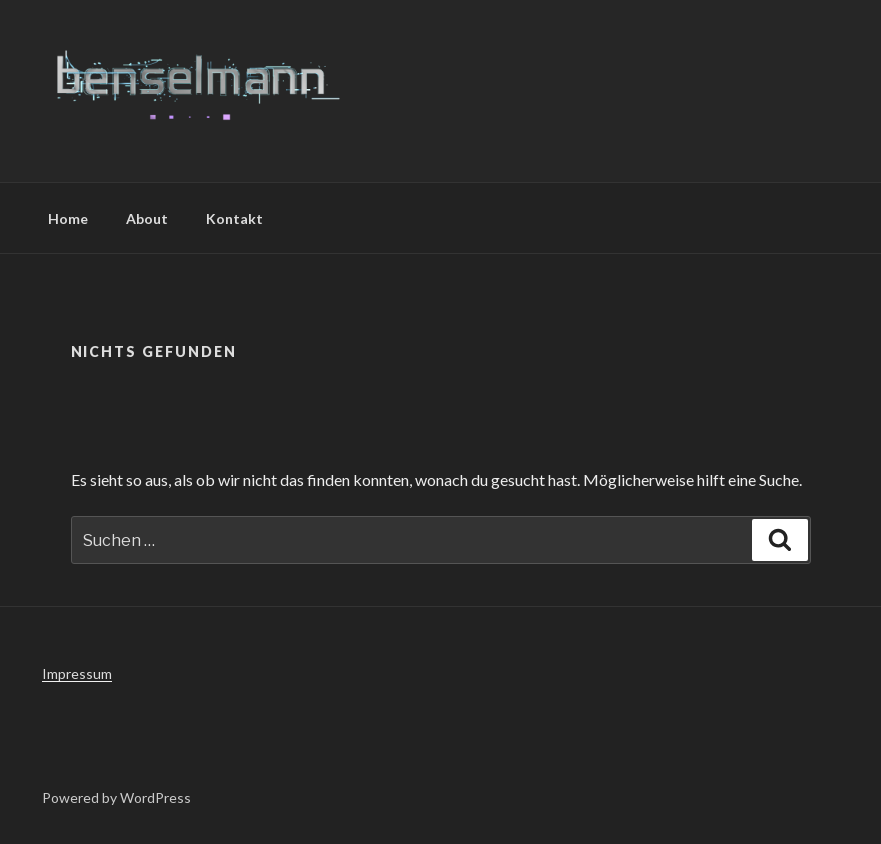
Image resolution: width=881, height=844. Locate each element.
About (147, 218)
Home (68, 218)
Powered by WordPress (116, 797)
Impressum (77, 673)
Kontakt (234, 218)
